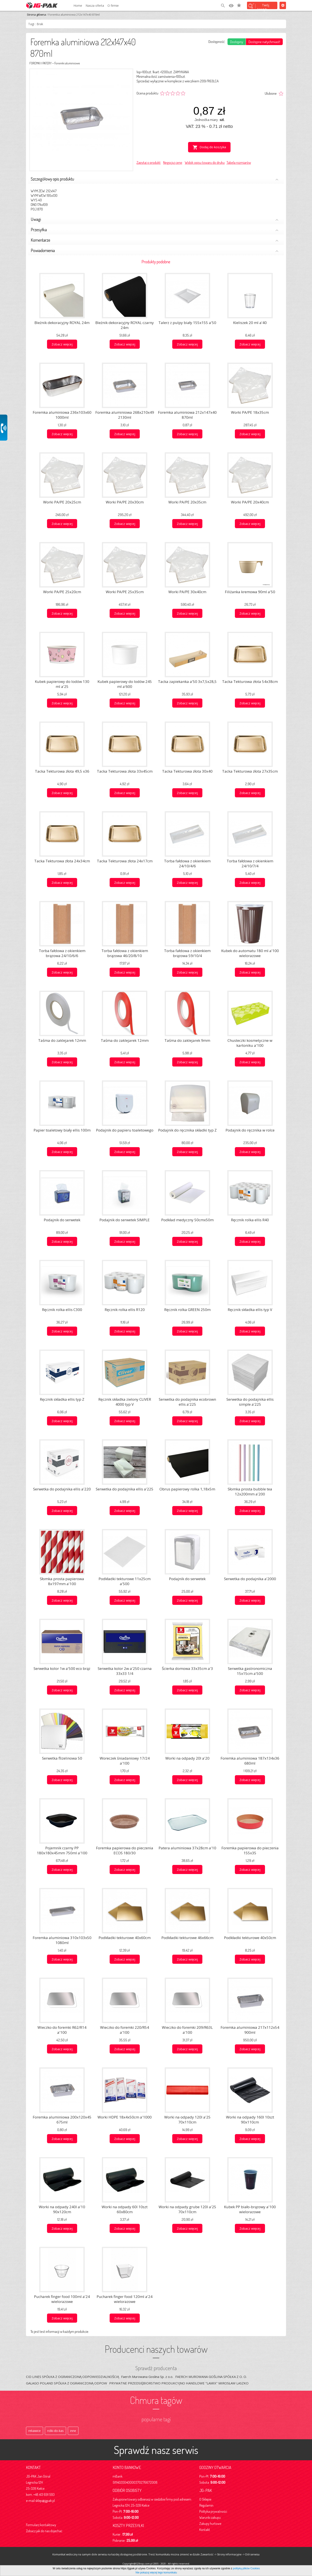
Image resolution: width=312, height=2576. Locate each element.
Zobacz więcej (62, 344)
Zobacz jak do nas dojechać (44, 2531)
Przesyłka (154, 230)
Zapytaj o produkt (148, 162)
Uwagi (154, 219)
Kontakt (204, 2529)
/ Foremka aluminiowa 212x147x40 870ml (73, 14)
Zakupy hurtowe (210, 2523)
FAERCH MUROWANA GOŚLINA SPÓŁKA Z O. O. (211, 2376)
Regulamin (206, 2505)
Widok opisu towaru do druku (205, 162)
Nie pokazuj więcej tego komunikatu (156, 2572)
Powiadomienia (154, 251)
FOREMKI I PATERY (40, 63)
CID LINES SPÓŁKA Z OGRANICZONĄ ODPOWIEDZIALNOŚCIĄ (72, 2376)
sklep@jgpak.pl (45, 2500)
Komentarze (154, 240)
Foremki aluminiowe (67, 63)
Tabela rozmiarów (238, 162)
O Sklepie (205, 2499)
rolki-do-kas (55, 2431)
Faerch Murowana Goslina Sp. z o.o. (147, 2376)
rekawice (34, 2431)
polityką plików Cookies (246, 2568)
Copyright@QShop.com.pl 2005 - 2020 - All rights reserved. (156, 2563)
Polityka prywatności (213, 2511)
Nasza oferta (95, 5)
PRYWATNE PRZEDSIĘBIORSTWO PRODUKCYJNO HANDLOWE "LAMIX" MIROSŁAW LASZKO (179, 2383)
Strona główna (36, 14)
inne (73, 2431)
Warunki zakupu (210, 2517)
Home (77, 5)
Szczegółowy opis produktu (154, 179)
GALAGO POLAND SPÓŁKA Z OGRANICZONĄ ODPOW (66, 2383)
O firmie (113, 5)
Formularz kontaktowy (41, 2525)
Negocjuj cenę (172, 162)
